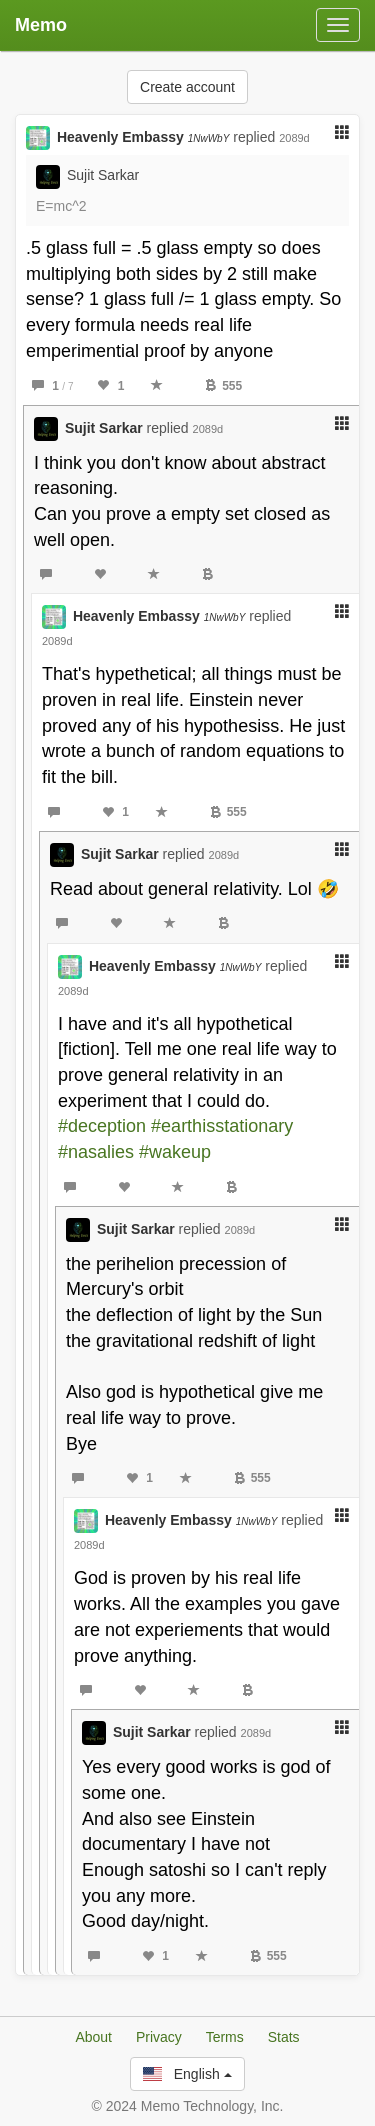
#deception (102, 1126)
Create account (187, 87)
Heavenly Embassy (143, 137)
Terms (225, 2037)
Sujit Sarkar (103, 175)
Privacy (159, 2037)
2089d (294, 138)
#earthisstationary (222, 1126)
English (187, 2074)
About (93, 2037)
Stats (284, 2037)
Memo (41, 25)
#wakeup (175, 1152)
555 (223, 386)
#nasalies (96, 1152)
